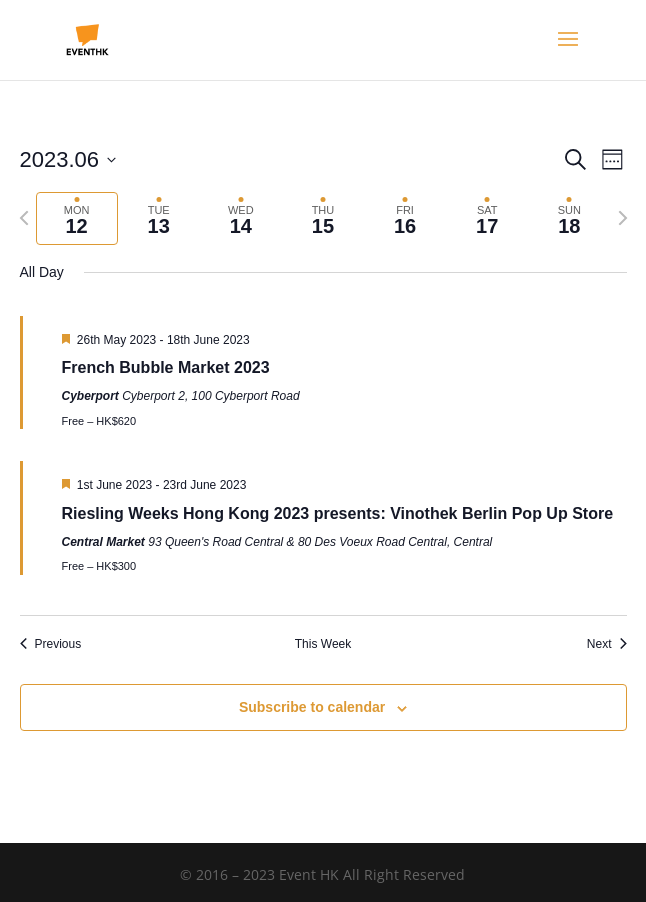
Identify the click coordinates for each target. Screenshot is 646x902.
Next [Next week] (607, 644)
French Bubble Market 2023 (166, 367)
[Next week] (623, 218)
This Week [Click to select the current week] (323, 644)
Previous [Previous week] (51, 644)
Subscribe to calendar (312, 707)
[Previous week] (24, 218)
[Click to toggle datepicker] (68, 159)
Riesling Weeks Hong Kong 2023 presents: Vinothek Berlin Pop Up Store (338, 513)
